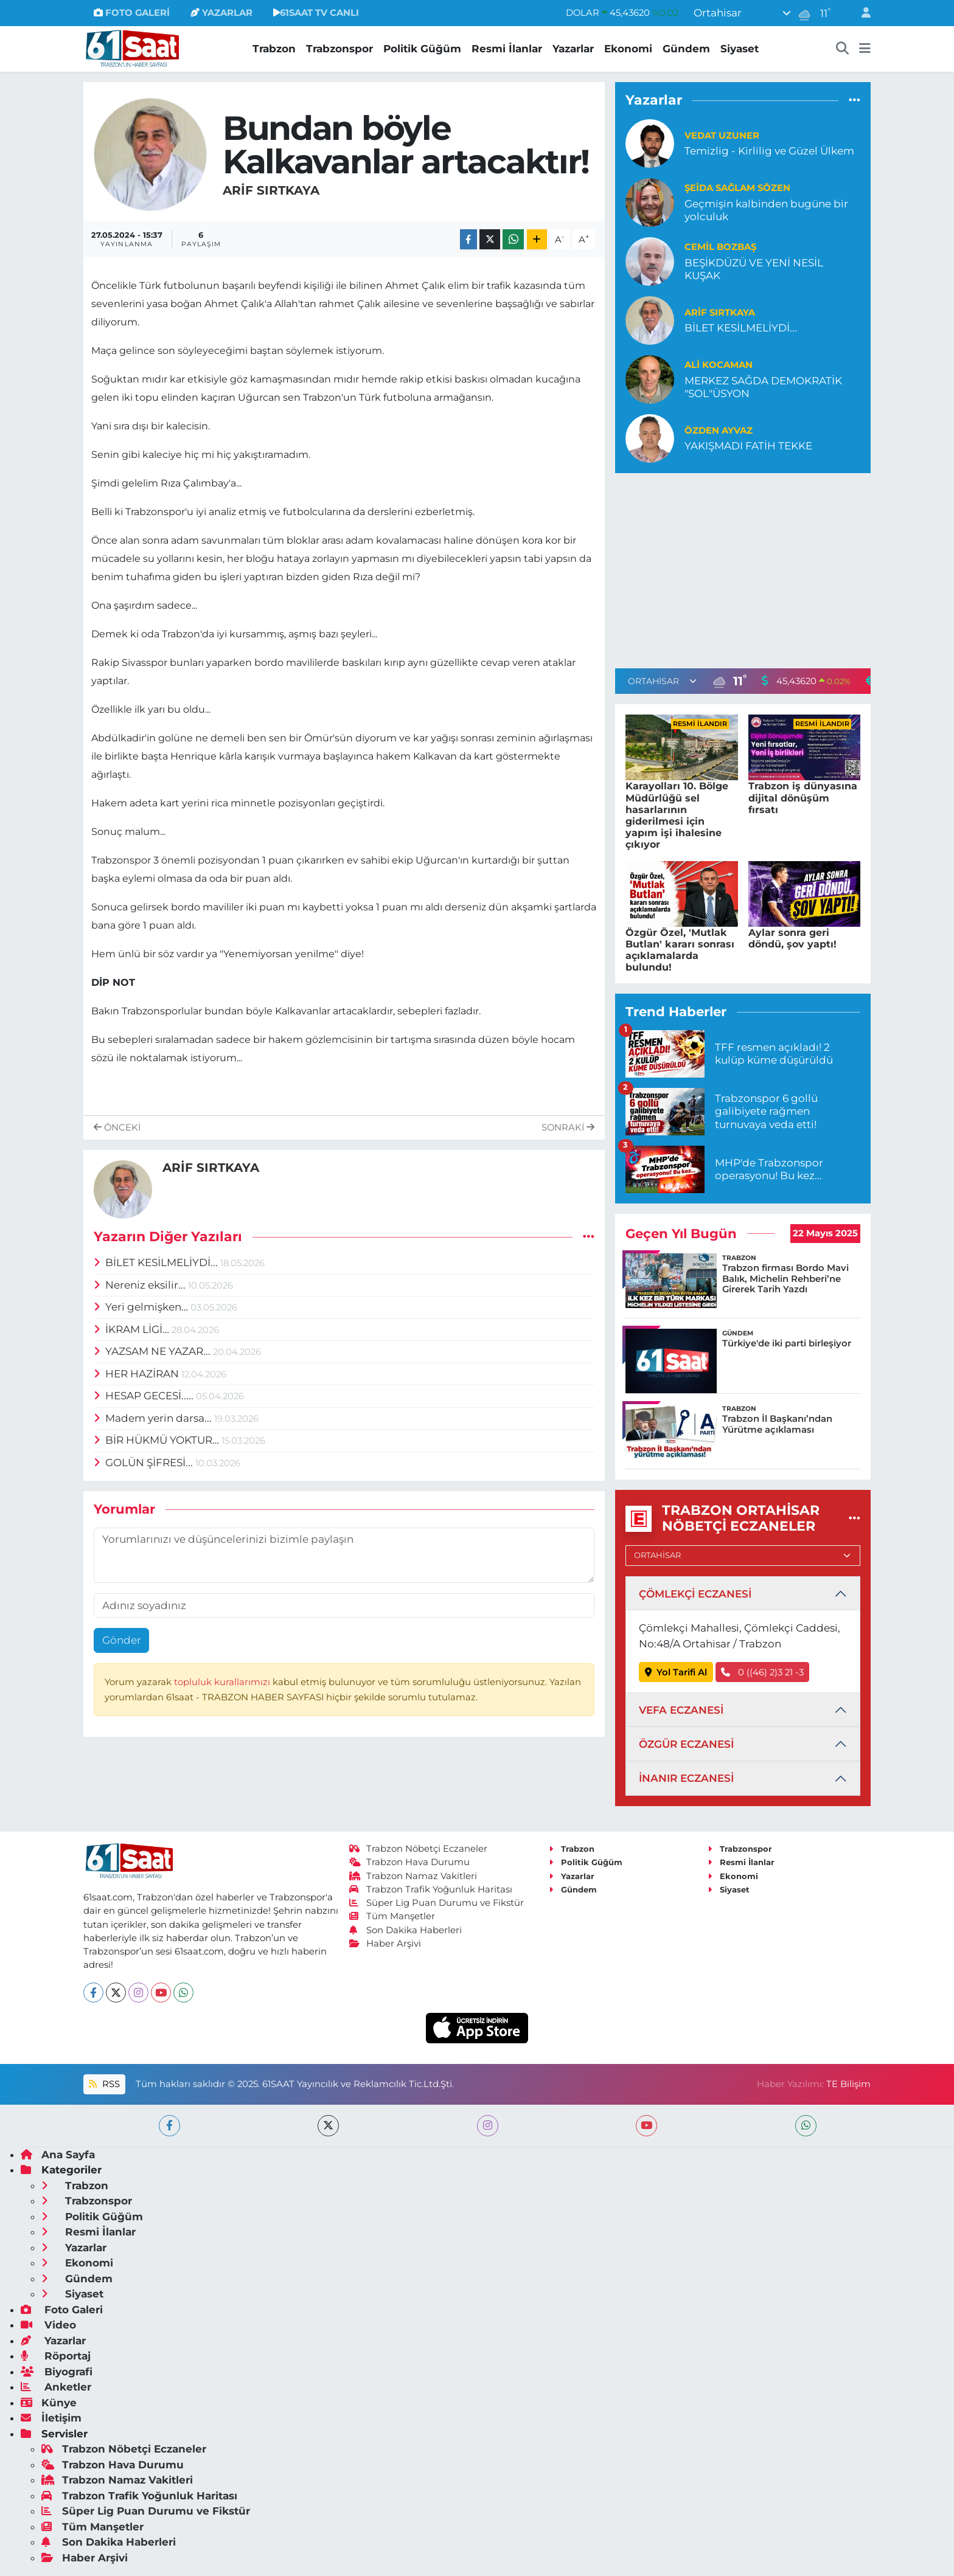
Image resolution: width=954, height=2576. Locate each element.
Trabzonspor (339, 49)
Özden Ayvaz (718, 430)
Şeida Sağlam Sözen (737, 187)
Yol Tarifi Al (676, 1672)
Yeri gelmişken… (142, 1307)
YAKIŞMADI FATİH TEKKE (748, 446)
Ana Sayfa (58, 2154)
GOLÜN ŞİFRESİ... (145, 1462)
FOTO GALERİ (132, 12)
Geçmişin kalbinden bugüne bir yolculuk (766, 210)
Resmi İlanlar (507, 49)
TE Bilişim (848, 2084)
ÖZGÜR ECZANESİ (686, 1744)
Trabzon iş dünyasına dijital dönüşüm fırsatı (802, 797)
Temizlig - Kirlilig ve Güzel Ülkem (769, 151)
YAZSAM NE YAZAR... (154, 1351)
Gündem (686, 49)
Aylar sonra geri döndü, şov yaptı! (792, 938)
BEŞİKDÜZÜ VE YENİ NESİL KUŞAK (753, 269)
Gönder (121, 1640)
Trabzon (274, 49)
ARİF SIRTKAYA (271, 190)
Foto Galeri (62, 2310)
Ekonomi (628, 49)
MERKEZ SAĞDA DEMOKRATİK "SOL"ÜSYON (763, 387)
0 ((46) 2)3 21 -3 (762, 1672)
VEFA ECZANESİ (681, 1710)
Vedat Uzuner (721, 135)
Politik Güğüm (422, 49)
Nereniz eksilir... (141, 1285)
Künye (49, 2403)
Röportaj (56, 2356)
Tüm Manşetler (392, 1916)
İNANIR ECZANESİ (686, 1778)
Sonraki (567, 1127)
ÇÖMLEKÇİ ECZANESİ (695, 1594)
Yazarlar (573, 49)
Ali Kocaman (718, 364)
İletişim (51, 2418)
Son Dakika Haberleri (405, 1930)
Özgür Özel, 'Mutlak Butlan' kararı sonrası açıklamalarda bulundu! (679, 950)
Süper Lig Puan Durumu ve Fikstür (436, 1902)
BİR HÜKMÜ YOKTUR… (158, 1440)
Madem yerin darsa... (154, 1418)
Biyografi (56, 2372)
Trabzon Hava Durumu (409, 1862)
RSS (104, 2084)
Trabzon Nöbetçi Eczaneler (418, 1848)
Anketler (56, 2387)
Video (48, 2325)
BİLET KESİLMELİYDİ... (157, 1262)
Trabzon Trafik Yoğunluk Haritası (431, 1889)
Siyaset (739, 49)
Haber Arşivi (385, 1943)
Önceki (117, 1127)
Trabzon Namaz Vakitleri (413, 1876)
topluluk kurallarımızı (223, 1682)
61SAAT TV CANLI (316, 12)
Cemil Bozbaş (720, 246)
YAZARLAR (221, 12)
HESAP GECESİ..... (145, 1396)
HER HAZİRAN (138, 1374)
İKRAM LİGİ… (133, 1329)
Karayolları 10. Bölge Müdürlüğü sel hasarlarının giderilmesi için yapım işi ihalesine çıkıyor (676, 815)
